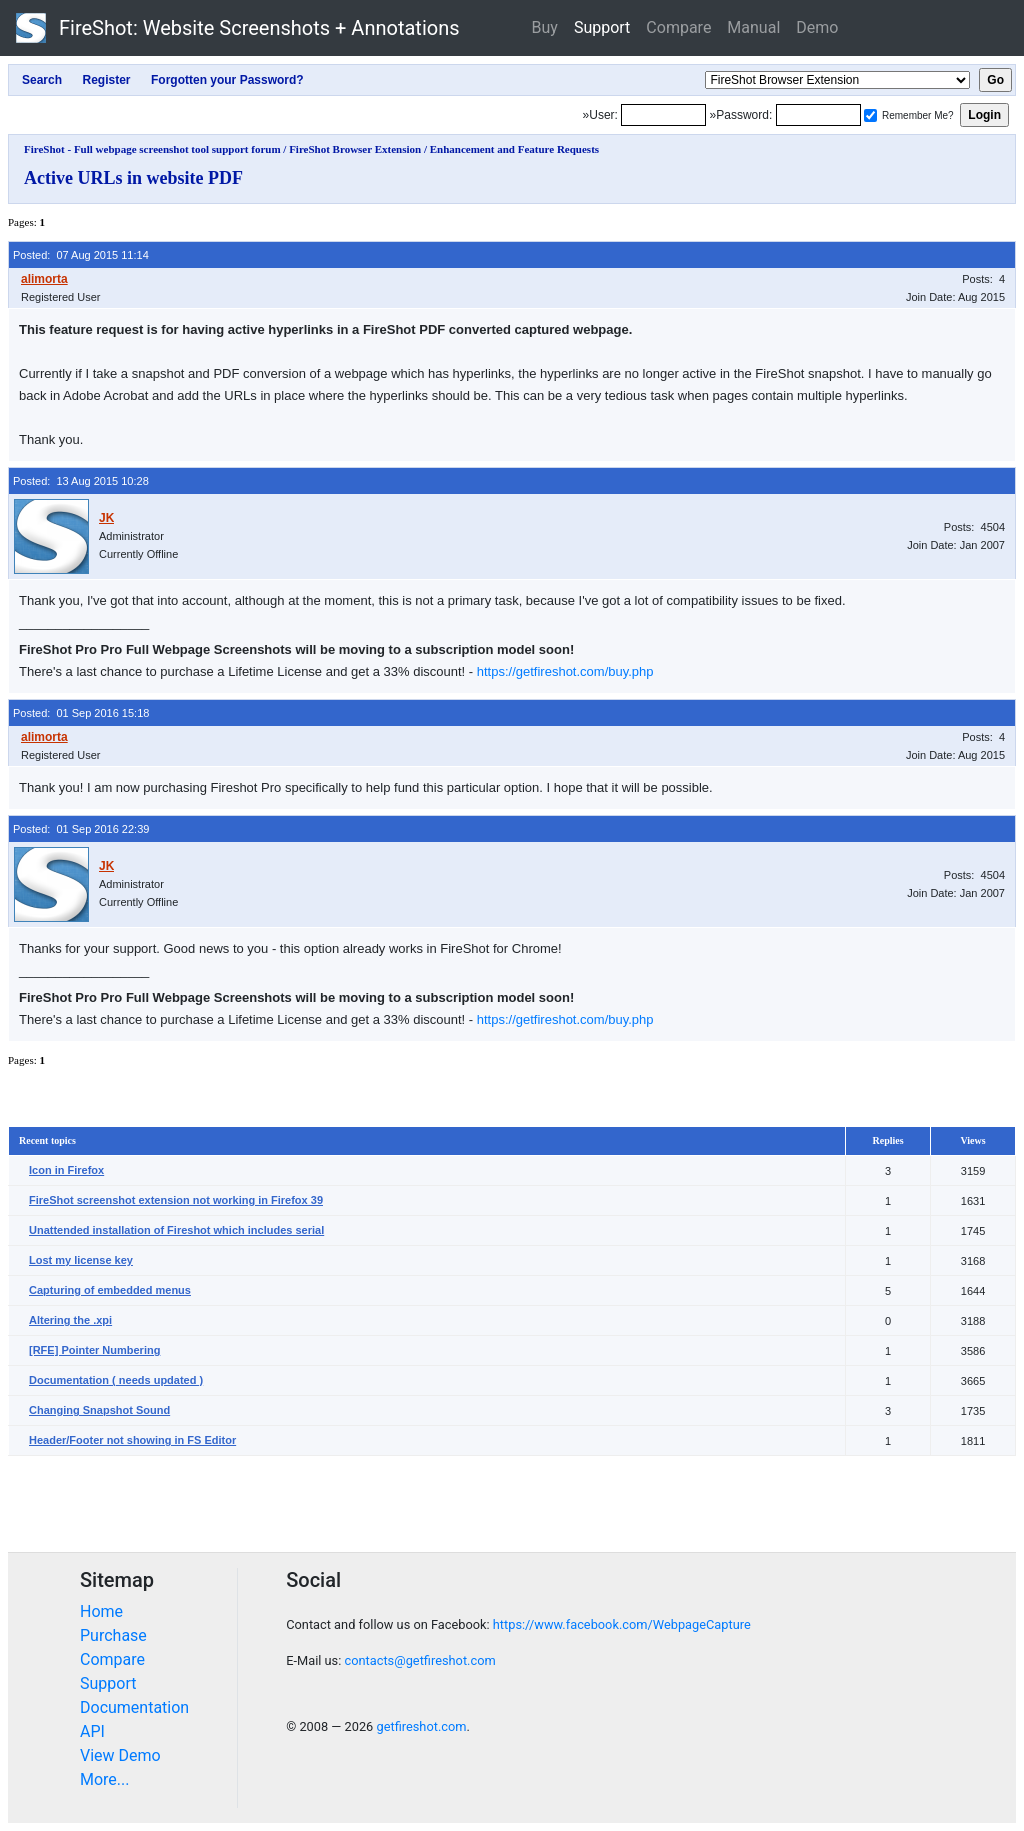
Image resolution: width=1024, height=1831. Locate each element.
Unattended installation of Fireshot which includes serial (176, 1230)
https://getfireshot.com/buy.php (565, 671)
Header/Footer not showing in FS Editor (132, 1440)
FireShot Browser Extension (355, 149)
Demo (817, 27)
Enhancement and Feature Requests (514, 149)
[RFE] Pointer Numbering (94, 1350)
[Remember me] (870, 115)
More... (105, 1779)
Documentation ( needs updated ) (116, 1380)
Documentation (134, 1707)
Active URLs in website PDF (133, 178)
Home (101, 1611)
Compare (678, 27)
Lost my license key (81, 1260)
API (92, 1731)
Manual (753, 27)
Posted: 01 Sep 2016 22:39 (81, 829)
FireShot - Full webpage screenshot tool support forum (152, 149)
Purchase (113, 1635)
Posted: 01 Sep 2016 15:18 (81, 713)
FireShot (238, 28)
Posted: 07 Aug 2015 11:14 (81, 255)
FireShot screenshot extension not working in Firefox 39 (176, 1200)
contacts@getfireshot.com (419, 1660)
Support (602, 27)
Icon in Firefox (66, 1170)
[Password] (818, 115)
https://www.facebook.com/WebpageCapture (622, 1624)
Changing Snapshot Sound (99, 1410)
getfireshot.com (421, 1726)
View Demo (120, 1755)
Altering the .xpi (70, 1320)
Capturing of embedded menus (110, 1290)
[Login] (663, 115)
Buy (545, 27)
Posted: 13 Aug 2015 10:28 (81, 481)
